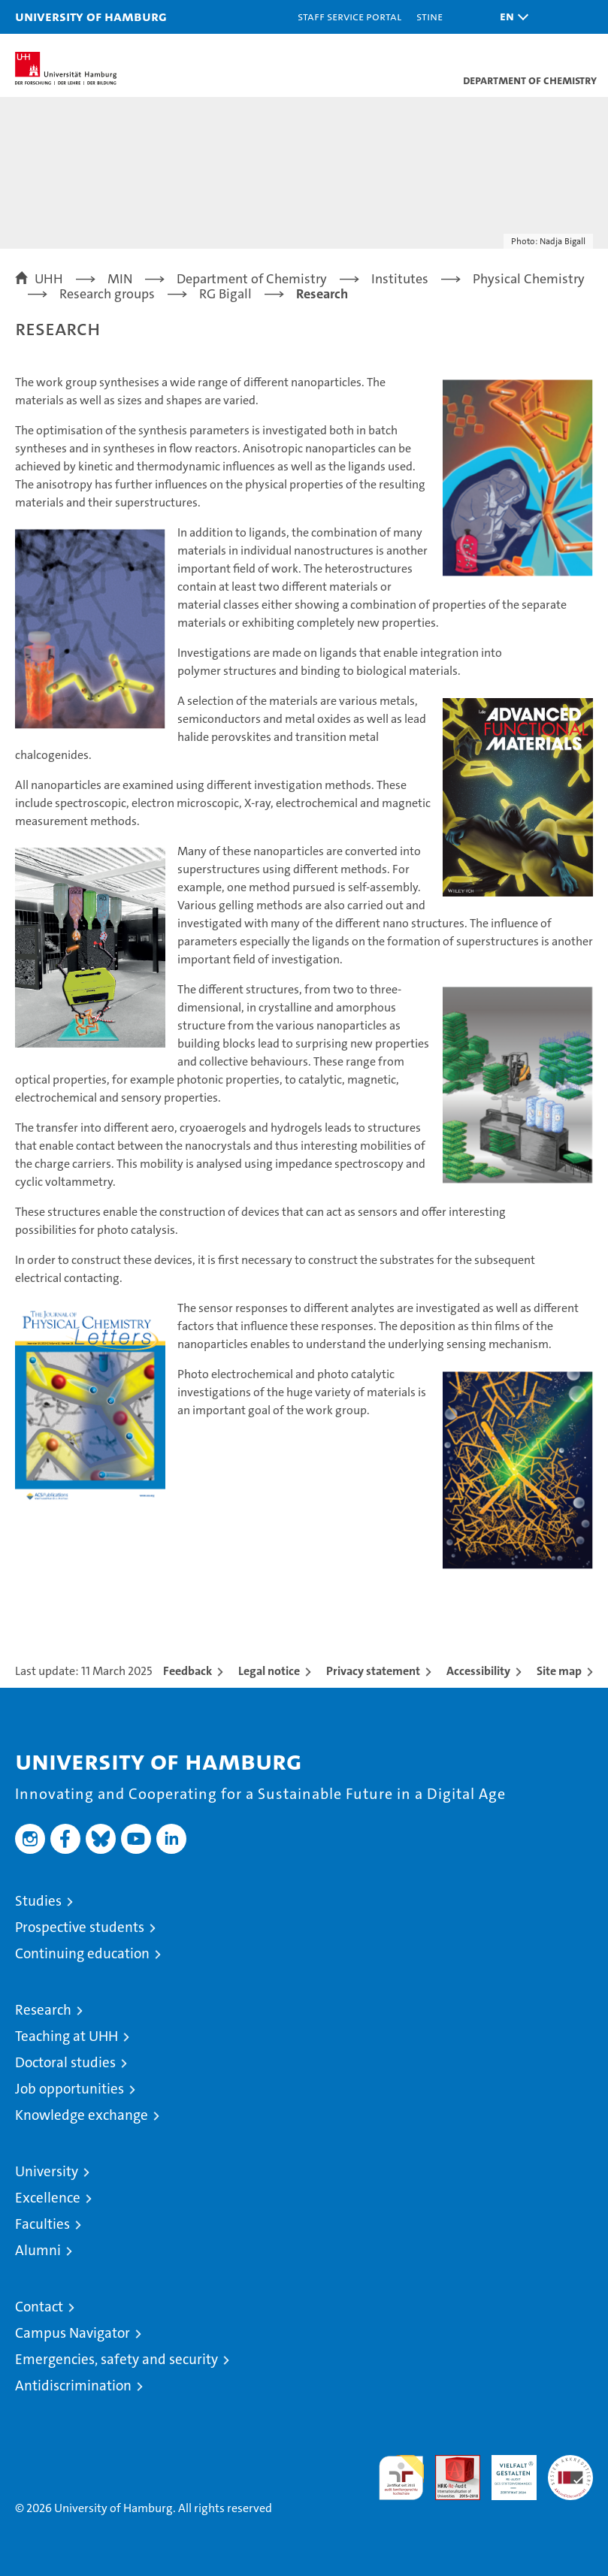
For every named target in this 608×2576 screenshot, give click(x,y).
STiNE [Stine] (429, 16)
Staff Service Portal (349, 16)
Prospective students (79, 1927)
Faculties (42, 2224)
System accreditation (570, 2471)
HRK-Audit (506, 2471)
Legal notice (269, 1671)
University (46, 2171)
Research (43, 2009)
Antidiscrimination (73, 2385)
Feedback (187, 1671)
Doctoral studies (65, 2062)
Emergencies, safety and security (116, 2359)
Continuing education (82, 1953)
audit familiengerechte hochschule (401, 2477)
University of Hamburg (91, 16)
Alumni (38, 2250)
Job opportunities (69, 2088)
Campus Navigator (72, 2333)
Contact (39, 2306)
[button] (510, 17)
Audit (449, 2463)
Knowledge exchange (81, 2115)
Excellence (47, 2197)
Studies (38, 1900)
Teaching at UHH (66, 2036)
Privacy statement (373, 1671)
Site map (559, 1671)
